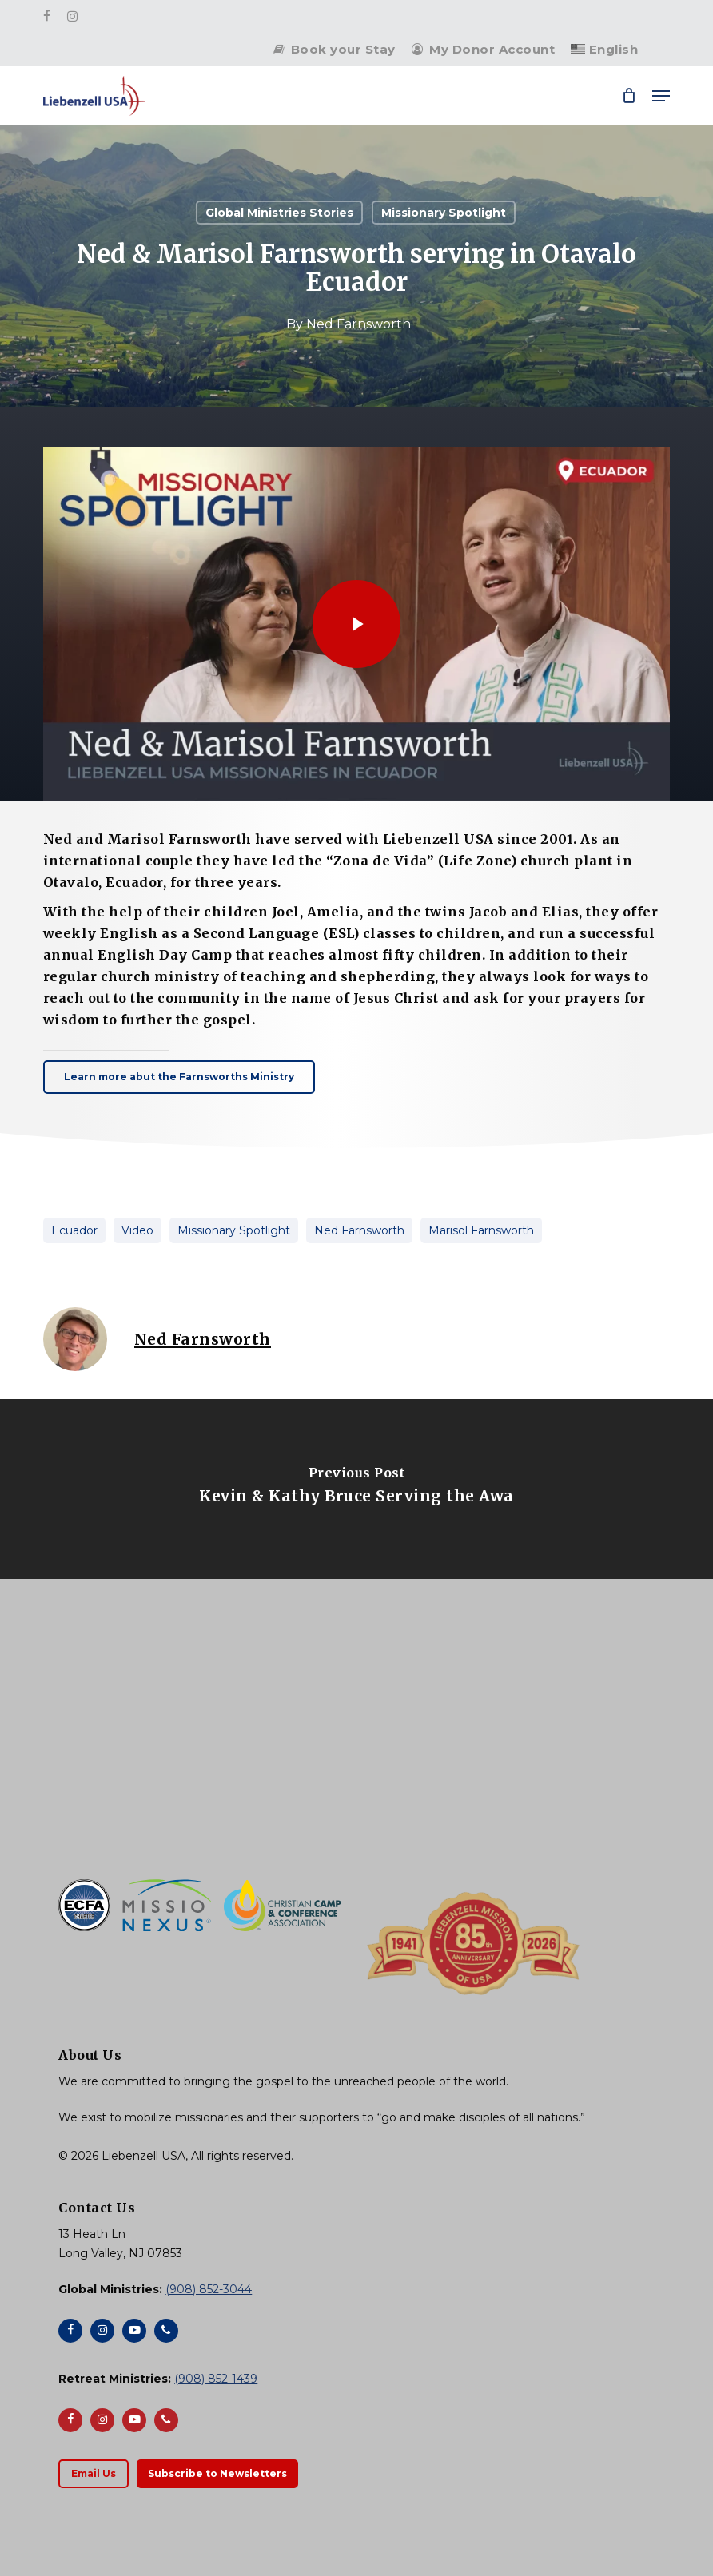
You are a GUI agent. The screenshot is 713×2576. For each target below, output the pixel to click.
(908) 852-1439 (215, 2378)
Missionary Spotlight (443, 212)
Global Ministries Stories (279, 212)
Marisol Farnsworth (481, 1230)
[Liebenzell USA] (356, 1751)
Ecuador (74, 1230)
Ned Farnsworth (358, 324)
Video (137, 1230)
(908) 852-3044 (208, 2289)
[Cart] (628, 96)
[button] (661, 96)
